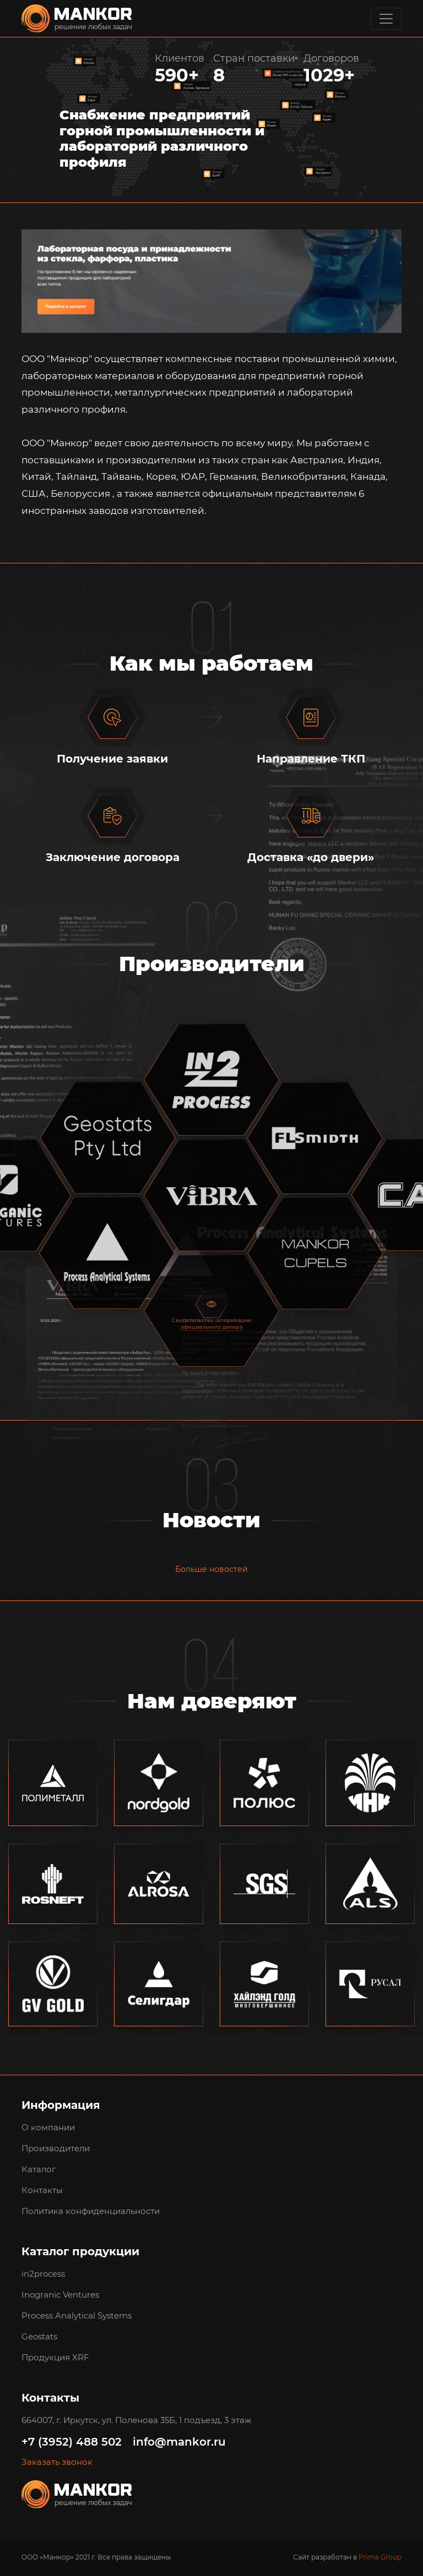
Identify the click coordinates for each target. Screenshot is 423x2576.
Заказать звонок (57, 2462)
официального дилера (212, 1327)
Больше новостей (211, 1569)
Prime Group (380, 2557)
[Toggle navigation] (386, 19)
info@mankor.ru (179, 2441)
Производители (55, 2148)
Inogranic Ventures (60, 2294)
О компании (48, 2127)
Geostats (39, 2336)
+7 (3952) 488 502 (71, 2441)
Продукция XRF (55, 2357)
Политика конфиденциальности (90, 2211)
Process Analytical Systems (76, 2315)
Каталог (38, 2169)
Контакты (42, 2190)
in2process (43, 2273)
